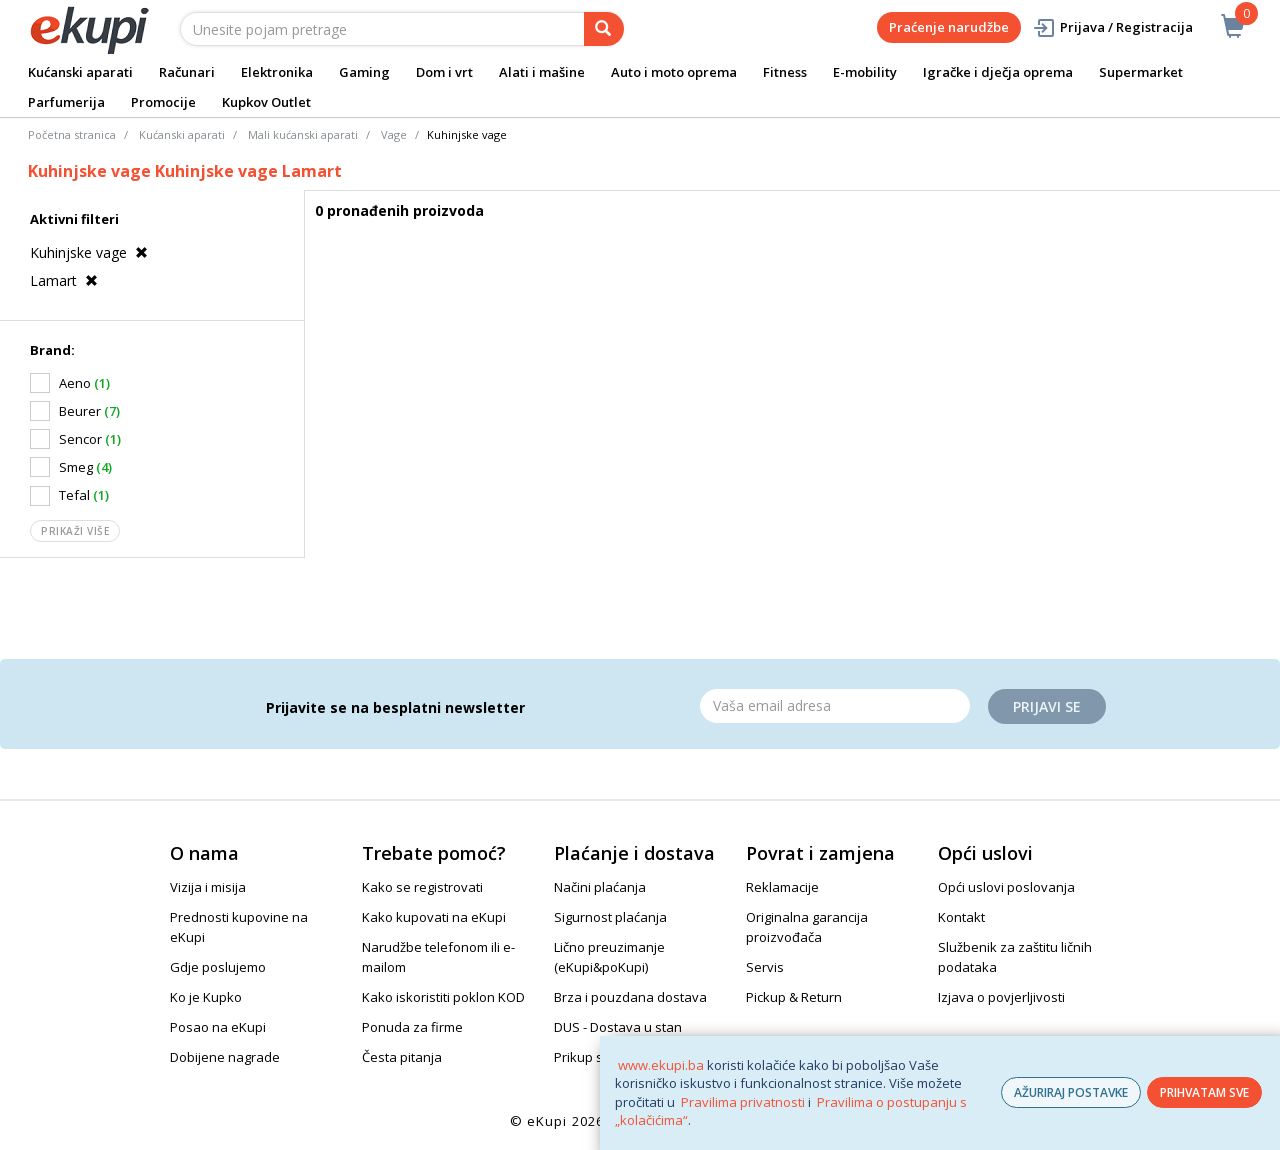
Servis (765, 967)
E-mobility (865, 72)
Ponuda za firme (412, 1027)
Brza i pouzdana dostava (630, 997)
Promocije (163, 102)
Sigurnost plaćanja (610, 917)
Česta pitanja (402, 1057)
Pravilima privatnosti (743, 1102)
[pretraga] (604, 29)
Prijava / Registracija (1112, 27)
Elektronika (277, 72)
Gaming (364, 72)
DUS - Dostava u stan (618, 1027)
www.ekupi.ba (661, 1065)
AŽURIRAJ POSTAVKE (1071, 1092)
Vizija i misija (208, 887)
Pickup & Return (794, 997)
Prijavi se (1047, 706)
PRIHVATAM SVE (1204, 1092)
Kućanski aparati (80, 72)
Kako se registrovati (422, 887)
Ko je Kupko (206, 997)
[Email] (835, 706)
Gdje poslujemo (218, 967)
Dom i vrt (444, 72)
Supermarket (1141, 72)
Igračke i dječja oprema (998, 72)
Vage (394, 134)
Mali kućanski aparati (303, 134)
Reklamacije (782, 887)
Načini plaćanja (600, 887)
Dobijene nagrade (225, 1057)
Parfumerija (66, 102)
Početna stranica (72, 134)
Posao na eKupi (218, 1027)
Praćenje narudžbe (949, 27)
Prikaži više (75, 531)
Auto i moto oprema (674, 72)
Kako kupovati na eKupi (434, 917)
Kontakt (961, 917)
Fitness (785, 72)
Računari (187, 72)
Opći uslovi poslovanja (1006, 887)
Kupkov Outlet (266, 102)
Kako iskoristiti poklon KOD (443, 997)
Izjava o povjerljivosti (1001, 997)
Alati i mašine (542, 72)
